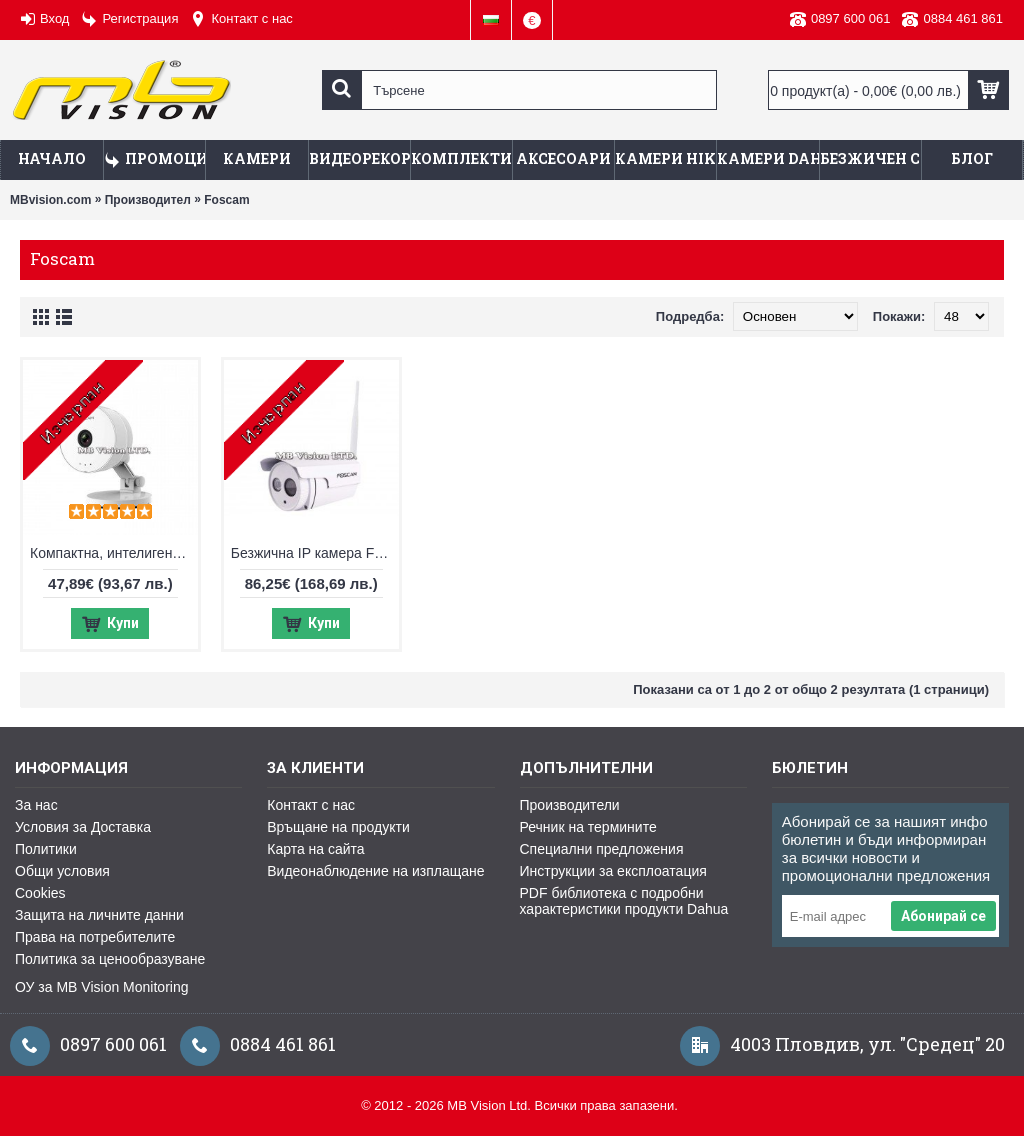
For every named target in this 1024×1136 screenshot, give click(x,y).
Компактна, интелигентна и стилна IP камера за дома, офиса (114, 553)
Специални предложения (602, 849)
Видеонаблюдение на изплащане (375, 871)
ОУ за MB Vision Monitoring (101, 987)
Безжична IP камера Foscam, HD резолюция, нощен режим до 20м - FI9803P (315, 553)
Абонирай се (943, 916)
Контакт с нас (311, 805)
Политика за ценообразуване (110, 959)
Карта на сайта (315, 849)
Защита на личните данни (99, 915)
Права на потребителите (95, 937)
